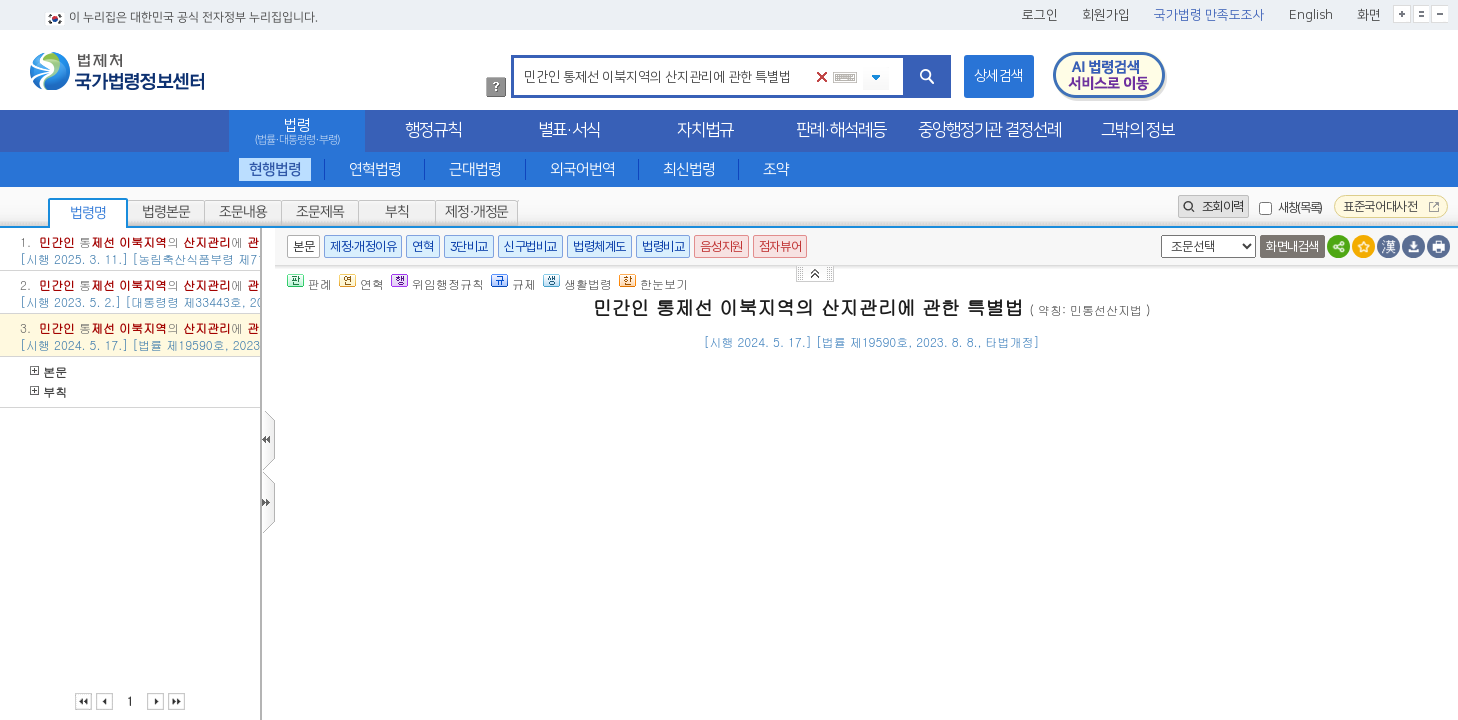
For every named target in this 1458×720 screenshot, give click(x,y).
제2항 (980, 534)
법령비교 (663, 246)
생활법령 (577, 283)
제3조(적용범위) (398, 632)
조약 (776, 169)
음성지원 (721, 246)
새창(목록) (1300, 207)
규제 (513, 283)
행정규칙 (433, 130)
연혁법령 (375, 169)
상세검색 (999, 76)
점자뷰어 (780, 246)
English (1311, 15)
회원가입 (1106, 15)
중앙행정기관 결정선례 (989, 130)
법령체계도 (599, 246)
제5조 (946, 534)
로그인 (1040, 15)
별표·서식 (569, 130)
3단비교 (469, 246)
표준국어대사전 (1391, 206)
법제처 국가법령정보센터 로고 (117, 71)
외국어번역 (582, 169)
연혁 (422, 246)
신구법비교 (530, 246)
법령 (297, 131)
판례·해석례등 (841, 130)
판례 (309, 283)
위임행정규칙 (437, 283)
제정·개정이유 (363, 246)
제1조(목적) (385, 437)
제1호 (583, 559)
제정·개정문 (476, 212)
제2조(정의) (385, 509)
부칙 (397, 212)
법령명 (88, 213)
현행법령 (275, 169)
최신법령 (689, 169)
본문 (48, 371)
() (1293, 371)
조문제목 (320, 212)
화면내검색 (1292, 246)
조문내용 (243, 212)
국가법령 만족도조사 (1209, 15)
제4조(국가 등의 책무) (416, 679)
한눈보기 (653, 283)
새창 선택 (1157, 235)
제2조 (549, 559)
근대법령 (475, 169)
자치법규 (705, 130)
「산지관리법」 (482, 559)
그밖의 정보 (1137, 130)
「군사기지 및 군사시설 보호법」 (826, 534)
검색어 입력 (520, 58)
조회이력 (1213, 206)
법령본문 (166, 212)
